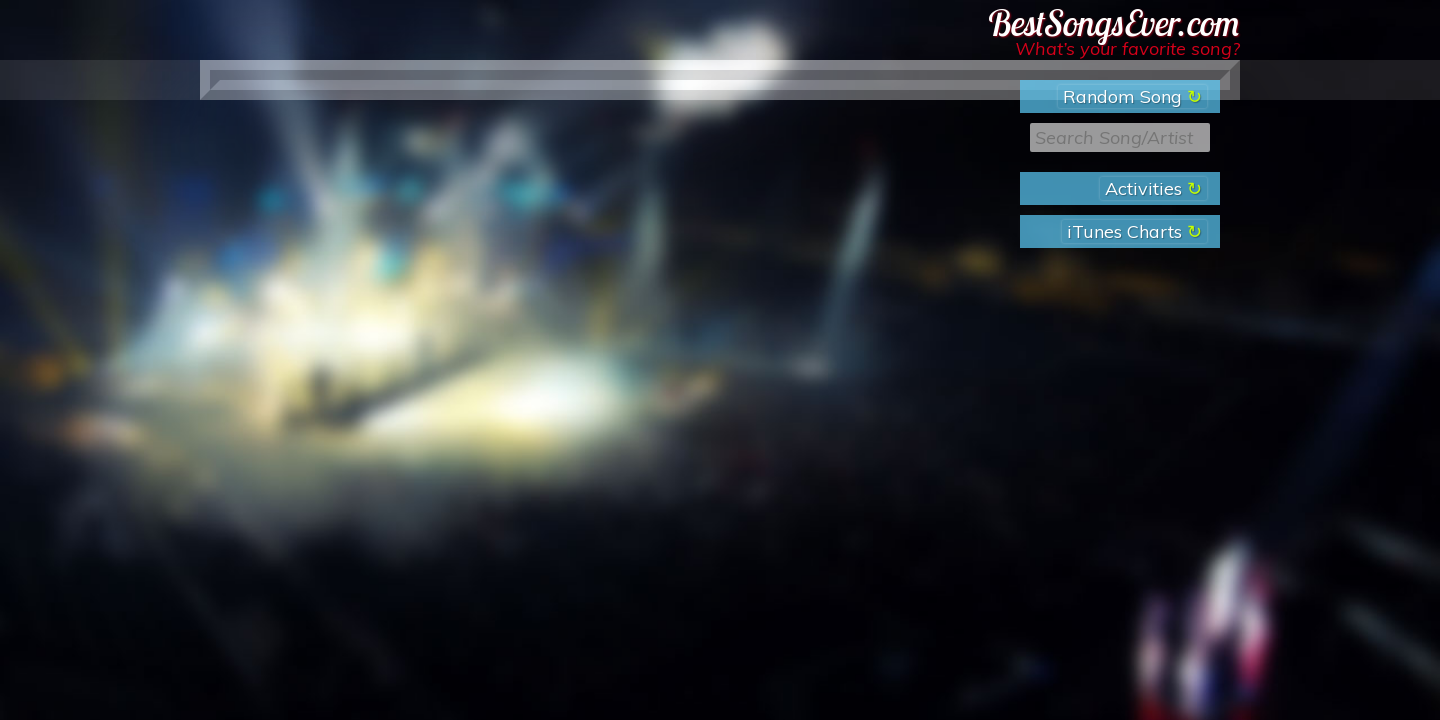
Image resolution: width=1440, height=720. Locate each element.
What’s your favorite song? (1127, 48)
